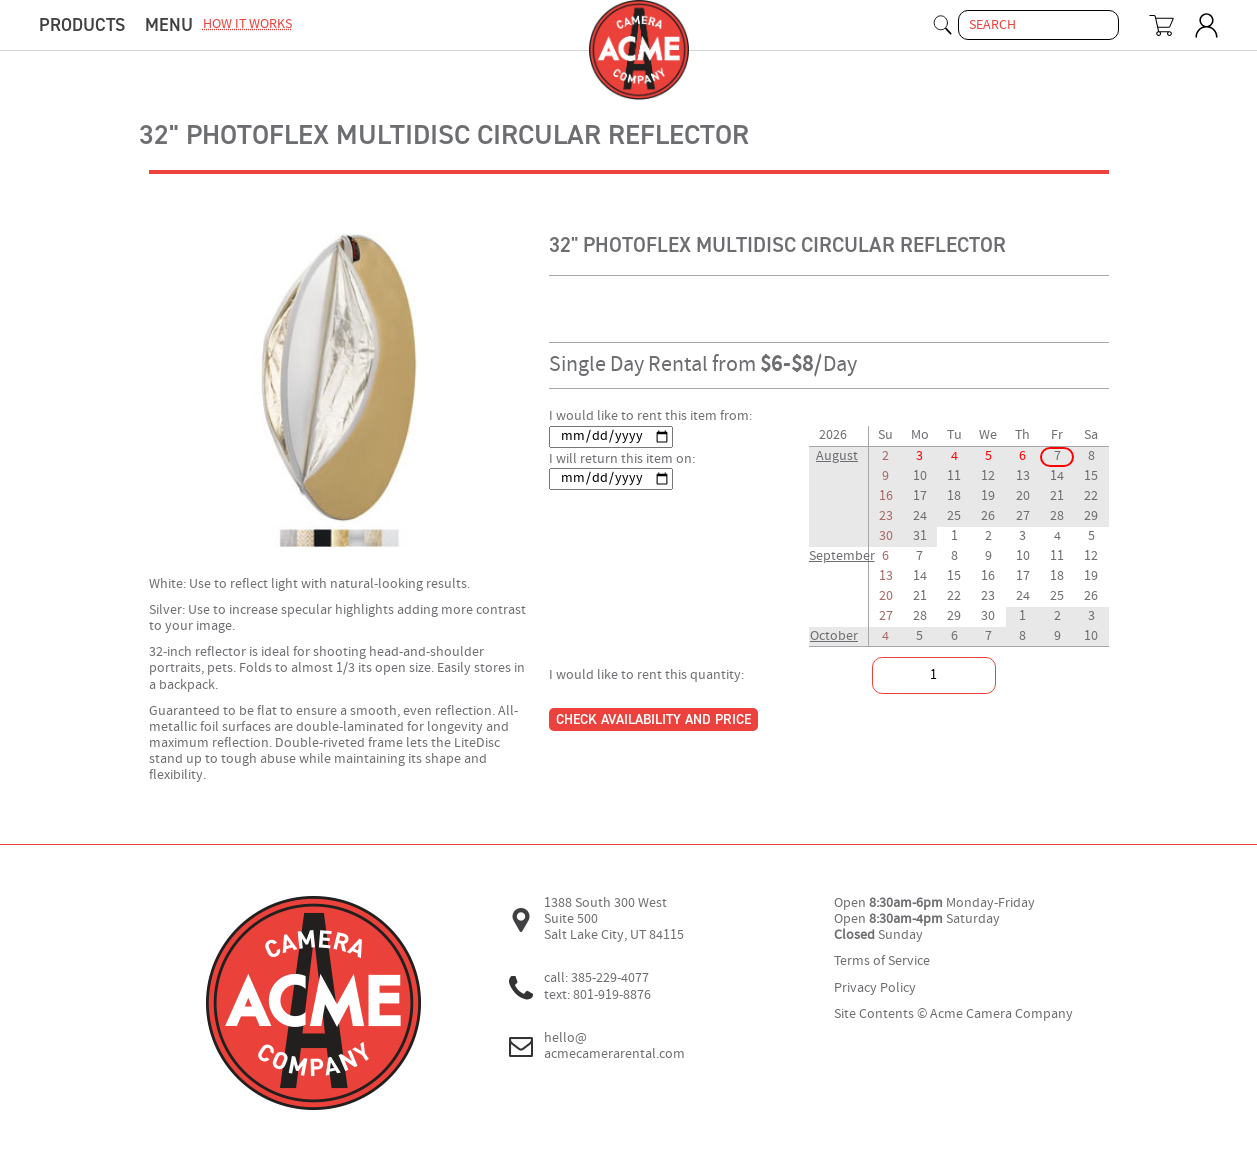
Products (82, 25)
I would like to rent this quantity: (646, 675)
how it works (247, 24)
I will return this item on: (622, 459)
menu (169, 25)
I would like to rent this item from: (650, 416)
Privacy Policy (875, 988)
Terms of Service (882, 961)
